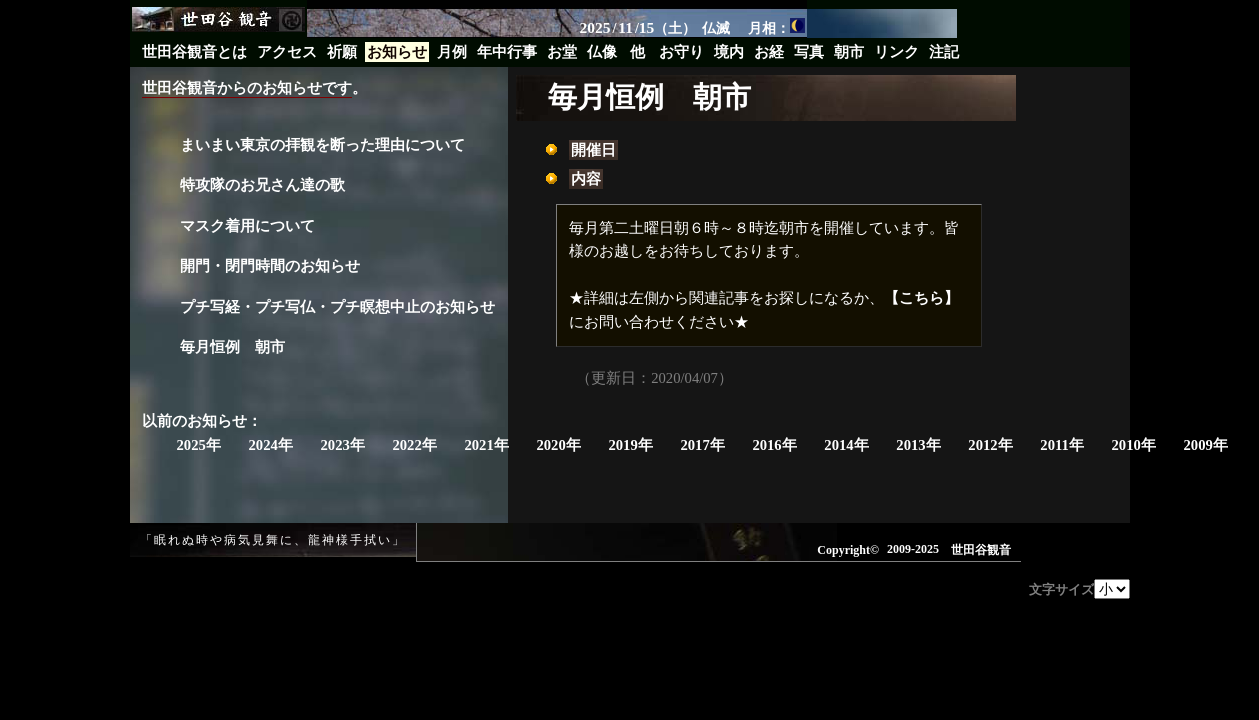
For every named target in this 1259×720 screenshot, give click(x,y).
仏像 (602, 52)
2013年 (918, 445)
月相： (776, 27)
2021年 (486, 445)
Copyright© (848, 550)
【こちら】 (921, 298)
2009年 (1205, 445)
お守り (681, 52)
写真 (809, 52)
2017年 (702, 445)
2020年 (558, 445)
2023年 (342, 445)
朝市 (849, 52)
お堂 (562, 52)
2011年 (1062, 445)
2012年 (990, 445)
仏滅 (716, 28)
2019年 (630, 445)
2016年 (774, 445)
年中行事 (507, 52)
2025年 (199, 445)
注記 (944, 52)
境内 (729, 52)
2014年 (846, 445)
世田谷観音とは (194, 52)
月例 (452, 52)
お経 (769, 52)
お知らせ (397, 52)
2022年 (414, 445)
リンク (896, 52)
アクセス (287, 52)
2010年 (1134, 445)
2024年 (270, 445)
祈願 (342, 52)
